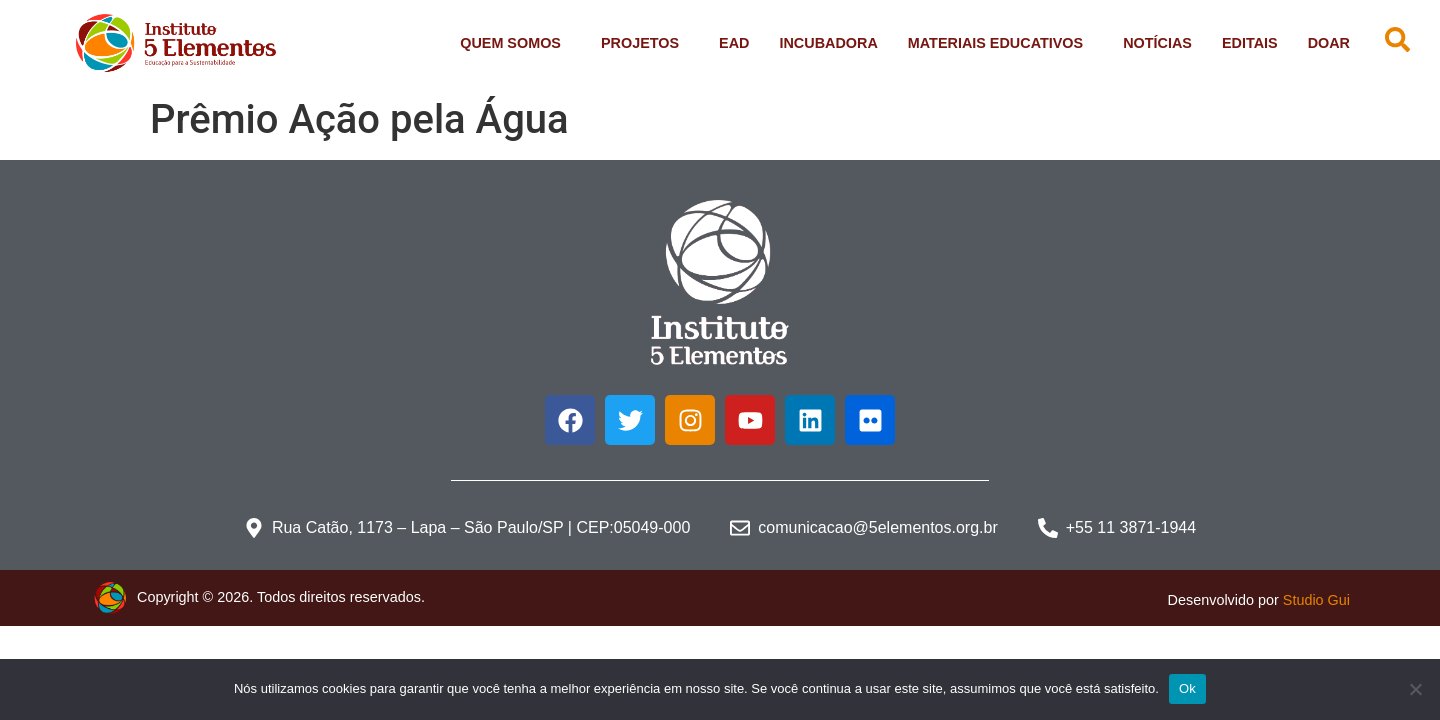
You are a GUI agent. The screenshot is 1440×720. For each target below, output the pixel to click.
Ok (1187, 688)
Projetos (645, 43)
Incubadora (828, 43)
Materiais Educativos (1000, 43)
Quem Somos (515, 43)
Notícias (1157, 43)
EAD (734, 43)
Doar (1329, 43)
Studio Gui (1316, 600)
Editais (1250, 43)
